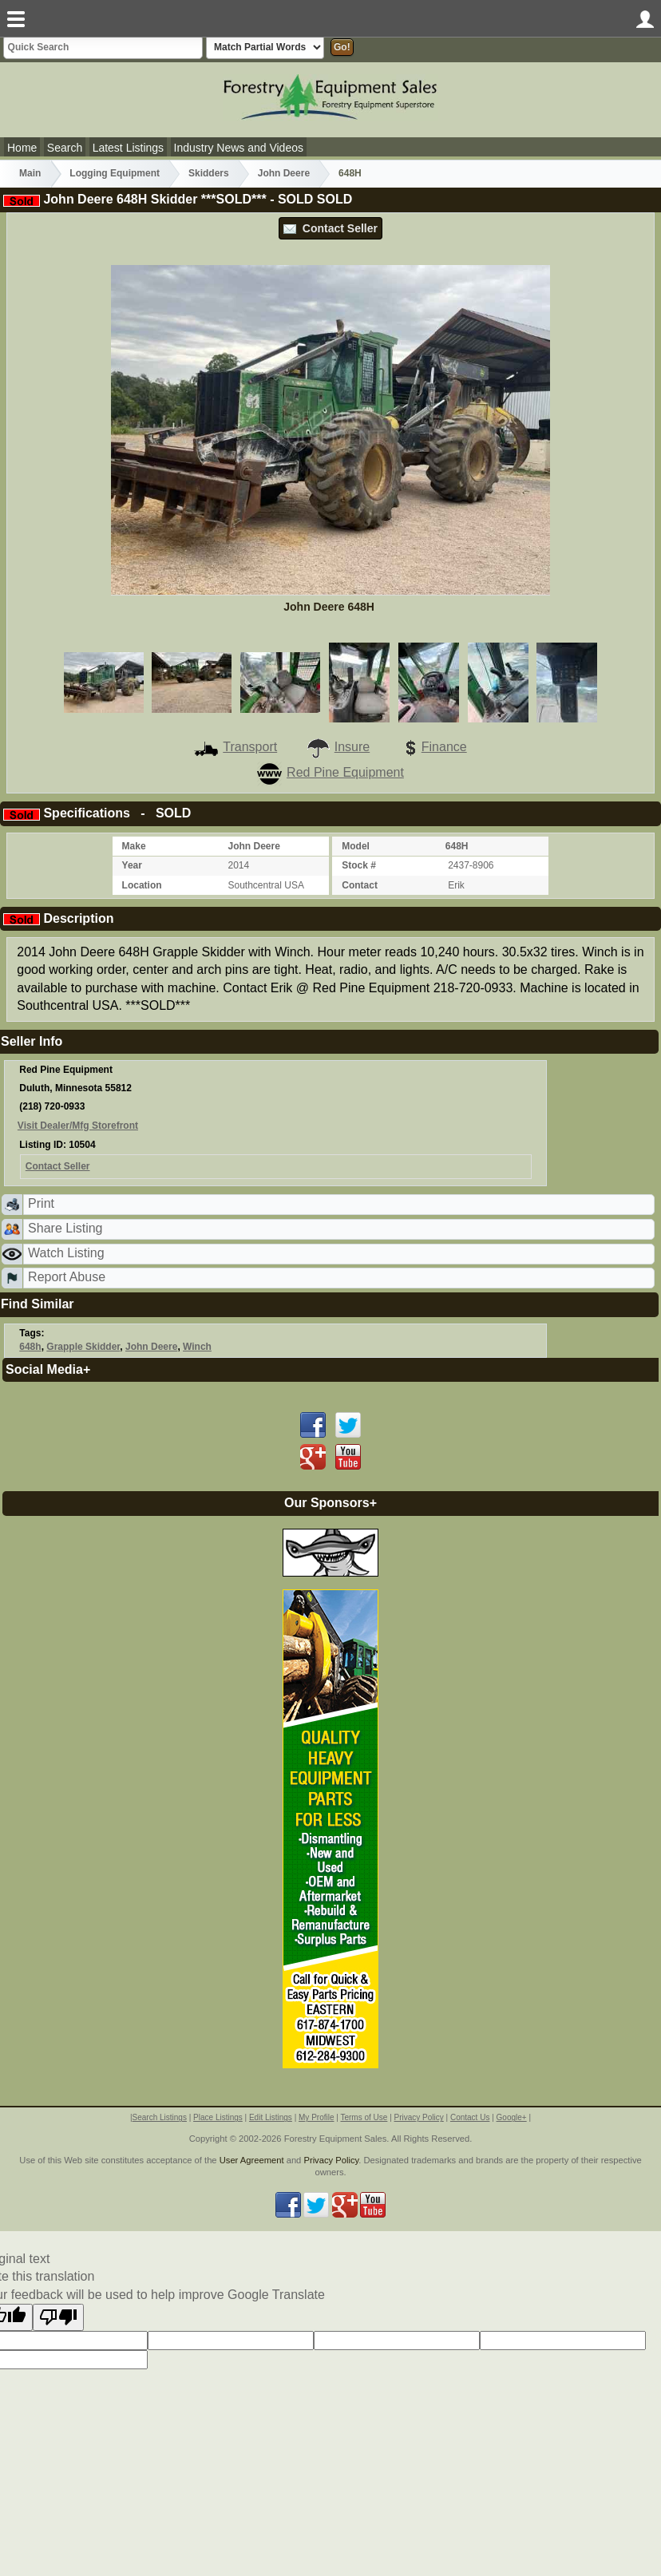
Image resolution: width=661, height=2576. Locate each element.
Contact (360, 885)
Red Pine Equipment (330, 772)
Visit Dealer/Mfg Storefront (78, 1125)
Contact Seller (330, 228)
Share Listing (65, 1228)
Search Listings (160, 2117)
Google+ (512, 2117)
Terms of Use (363, 2117)
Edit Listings (270, 2117)
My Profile (316, 2117)
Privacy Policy (419, 2117)
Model (356, 846)
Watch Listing (66, 1253)
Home (22, 147)
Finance (432, 747)
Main (30, 173)
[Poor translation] (58, 2317)
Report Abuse (66, 1277)
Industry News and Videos (238, 147)
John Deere (284, 173)
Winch (197, 1346)
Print (41, 1203)
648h (30, 1346)
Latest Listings (128, 147)
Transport (235, 747)
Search (64, 147)
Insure (338, 747)
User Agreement (252, 2160)
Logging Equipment (114, 173)
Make (134, 846)
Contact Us (469, 2117)
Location (142, 885)
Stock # (359, 865)
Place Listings (218, 2117)
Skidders (208, 173)
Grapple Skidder (83, 1346)
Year (132, 865)
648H (350, 173)
